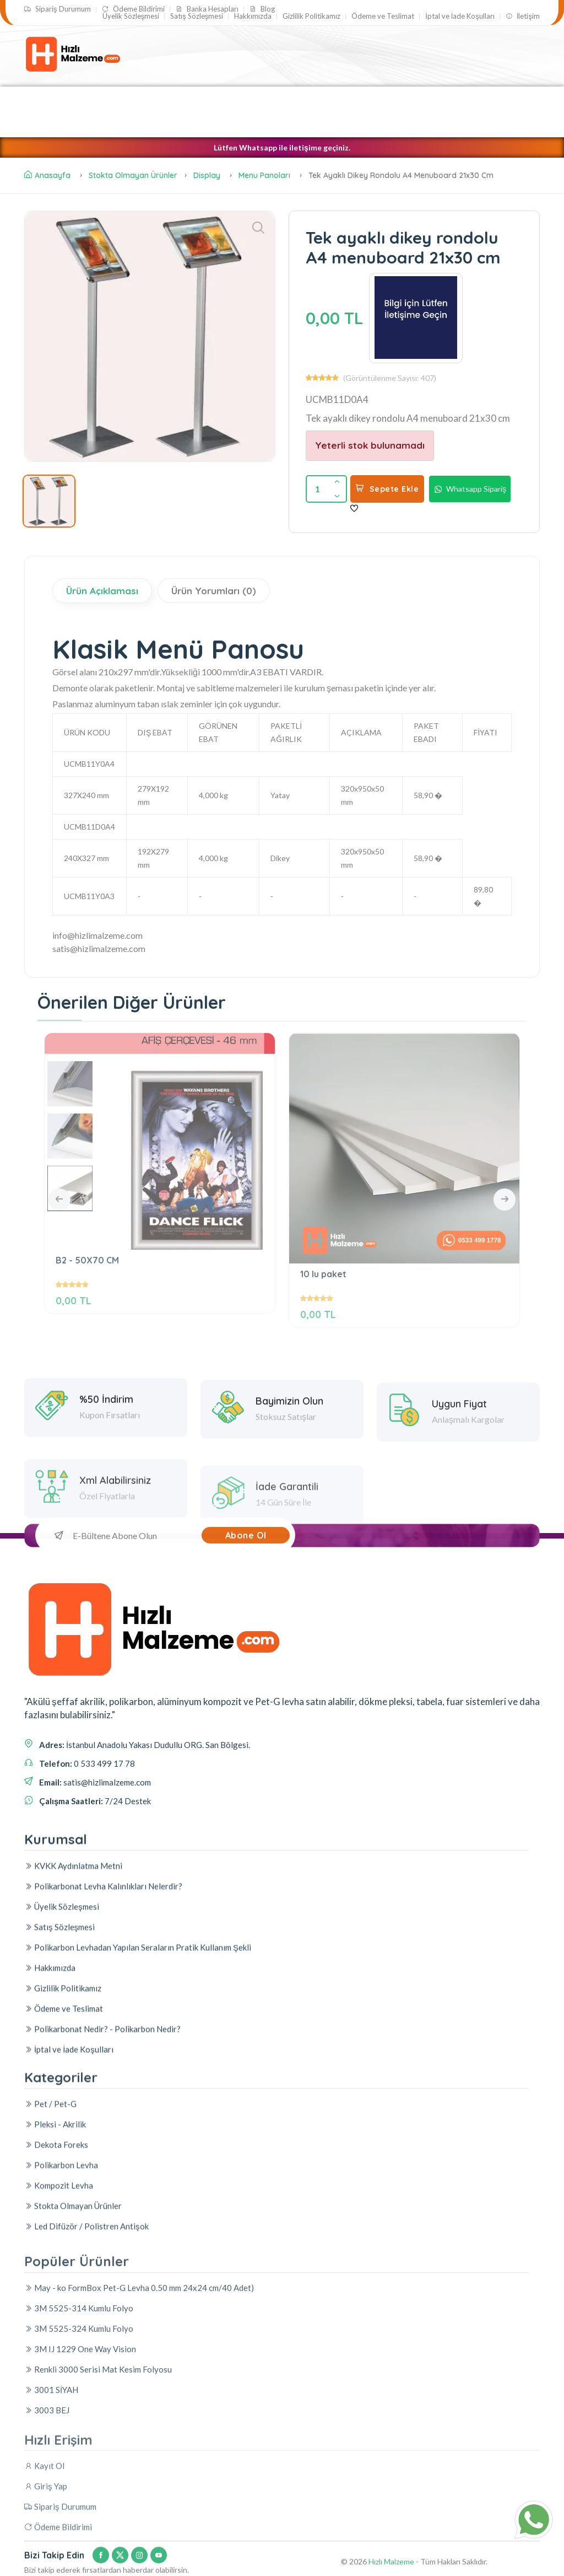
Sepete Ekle (387, 489)
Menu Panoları (264, 175)
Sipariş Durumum (57, 9)
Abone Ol (246, 1535)
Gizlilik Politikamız (311, 16)
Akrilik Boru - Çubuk (235, 98)
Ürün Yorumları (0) (213, 590)
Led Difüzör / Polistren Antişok (100, 124)
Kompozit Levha (143, 98)
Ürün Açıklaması (102, 590)
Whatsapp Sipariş (469, 489)
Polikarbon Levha (400, 98)
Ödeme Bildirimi (133, 9)
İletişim (523, 16)
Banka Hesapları (207, 9)
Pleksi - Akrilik (58, 98)
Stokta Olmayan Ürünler (133, 175)
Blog (262, 9)
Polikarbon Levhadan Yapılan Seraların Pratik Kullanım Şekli (137, 2147)
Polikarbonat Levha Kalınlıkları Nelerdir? (103, 2086)
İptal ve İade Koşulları (460, 16)
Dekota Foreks (215, 124)
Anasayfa (47, 175)
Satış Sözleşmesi (196, 16)
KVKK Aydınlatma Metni (73, 2066)
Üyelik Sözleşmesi (131, 16)
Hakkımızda (253, 16)
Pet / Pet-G (318, 98)
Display (208, 175)
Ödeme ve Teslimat (382, 16)
